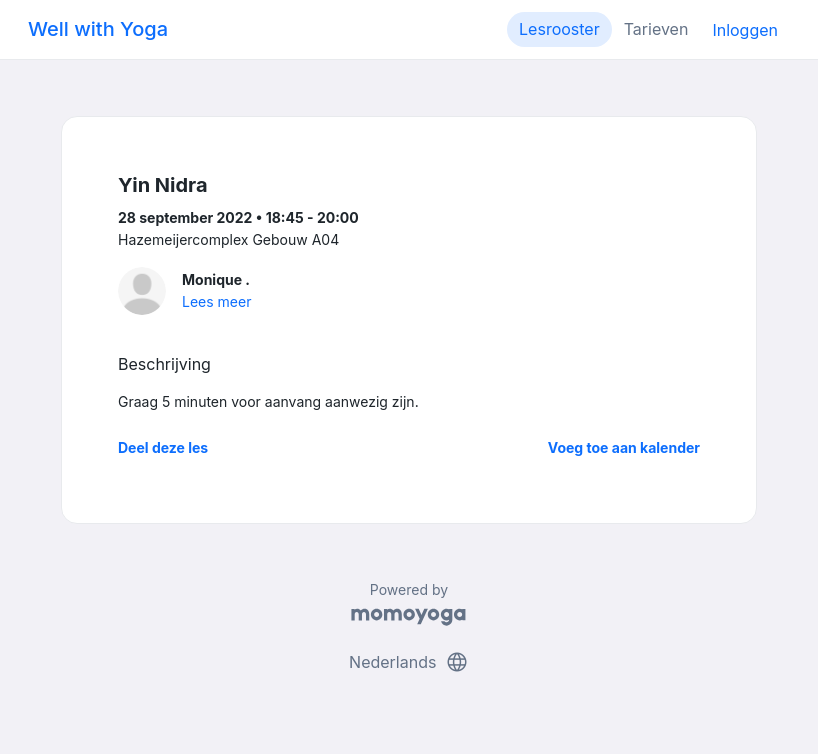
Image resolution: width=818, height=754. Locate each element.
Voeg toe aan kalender (624, 447)
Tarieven (656, 29)
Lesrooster (559, 29)
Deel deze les (163, 447)
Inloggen (745, 30)
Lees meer (216, 301)
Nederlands (409, 662)
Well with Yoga (98, 29)
